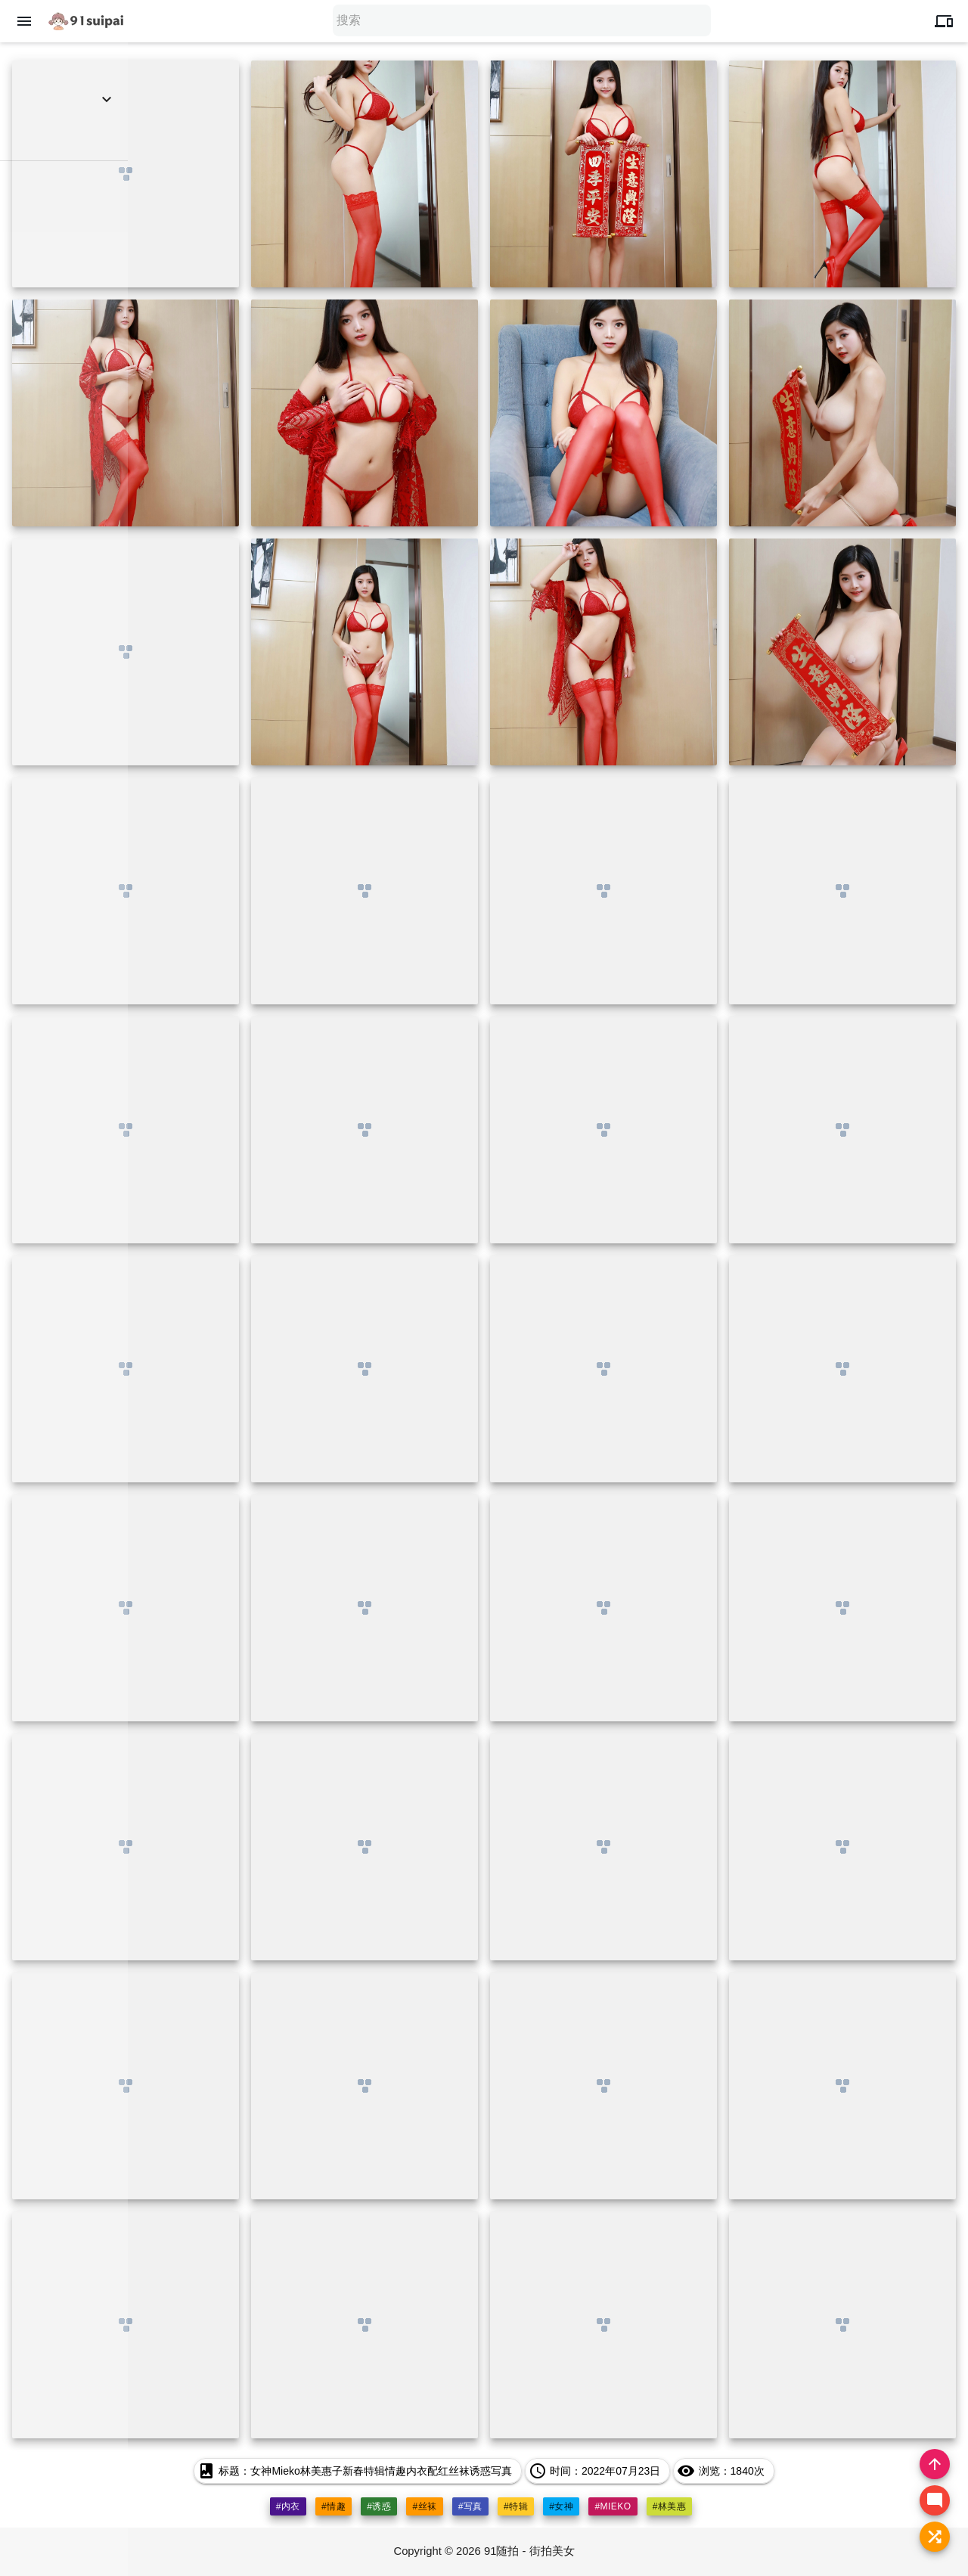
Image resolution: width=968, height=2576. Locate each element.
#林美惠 (670, 2506)
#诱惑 (379, 2506)
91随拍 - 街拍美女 (530, 2551)
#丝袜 (424, 2506)
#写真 (470, 2506)
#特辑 (516, 2506)
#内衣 (287, 2506)
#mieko (613, 2506)
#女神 (561, 2506)
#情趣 (333, 2506)
